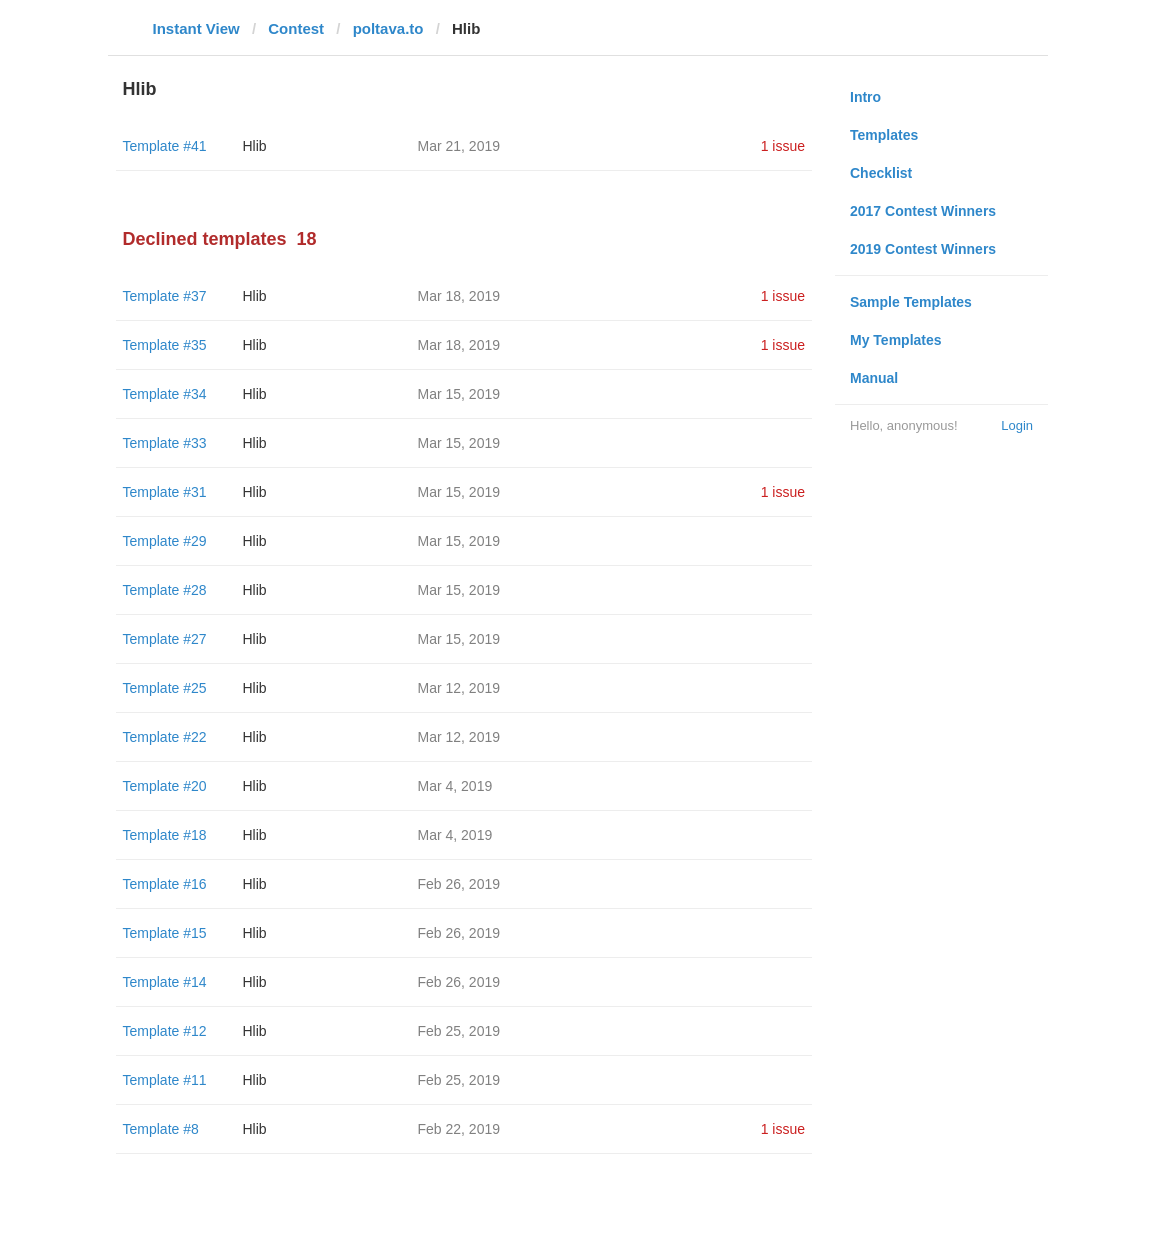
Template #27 (165, 639)
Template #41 (165, 146)
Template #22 (165, 737)
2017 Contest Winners (923, 211)
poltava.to (388, 28)
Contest (296, 28)
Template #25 (165, 688)
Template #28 (165, 590)
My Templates (896, 340)
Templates (884, 135)
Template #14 (165, 982)
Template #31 (165, 492)
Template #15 (165, 933)
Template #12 (165, 1031)
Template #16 (165, 884)
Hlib (255, 146)
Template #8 (161, 1129)
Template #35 (165, 345)
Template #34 (165, 394)
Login (1017, 425)
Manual (874, 378)
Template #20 (165, 786)
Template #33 (165, 443)
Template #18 (165, 835)
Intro (865, 97)
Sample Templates (911, 302)
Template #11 (165, 1080)
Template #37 (165, 296)
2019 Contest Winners (923, 249)
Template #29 (165, 541)
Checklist (881, 173)
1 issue (783, 146)
